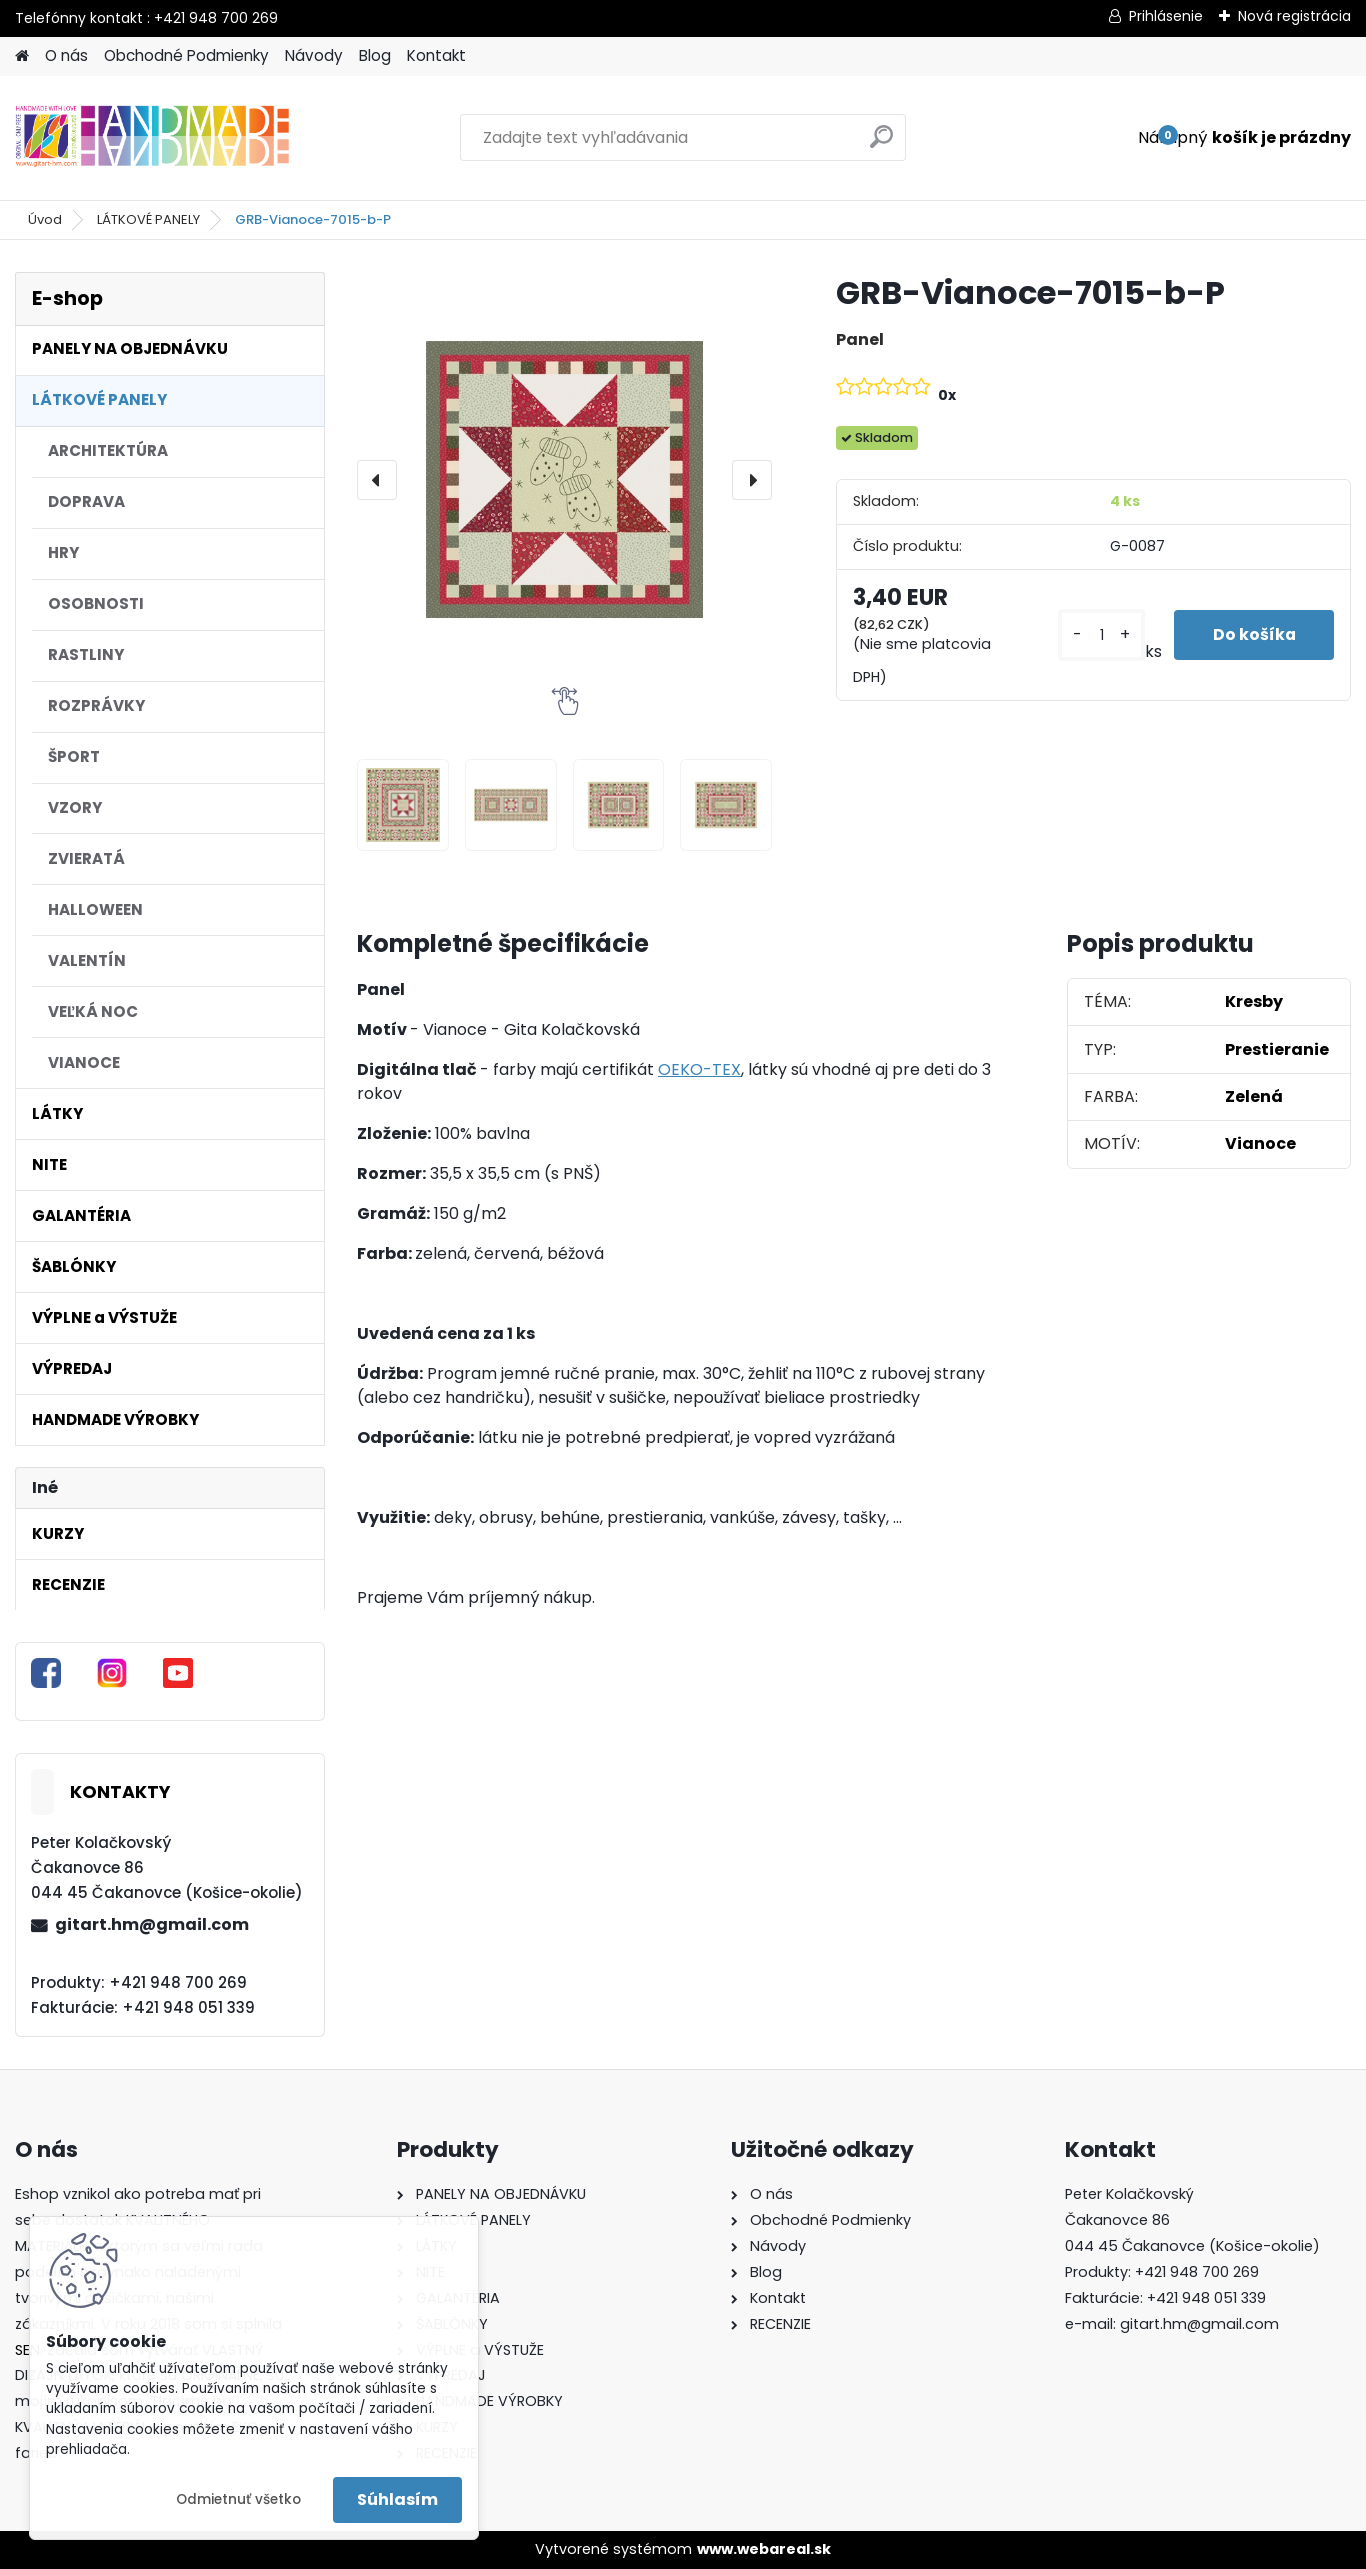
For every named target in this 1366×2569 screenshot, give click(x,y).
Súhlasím (397, 2499)
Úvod (45, 219)
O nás (66, 55)
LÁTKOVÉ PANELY (148, 219)
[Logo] (152, 138)
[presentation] (377, 480)
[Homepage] (22, 56)
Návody (314, 55)
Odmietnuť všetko (238, 2499)
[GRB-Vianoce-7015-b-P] (564, 479)
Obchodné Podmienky (186, 55)
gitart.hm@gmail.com (152, 1924)
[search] (881, 144)
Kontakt (436, 55)
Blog (375, 55)
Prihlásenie (1166, 16)
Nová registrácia (1294, 16)
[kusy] (1099, 635)
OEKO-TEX (699, 1069)
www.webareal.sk (764, 2549)
